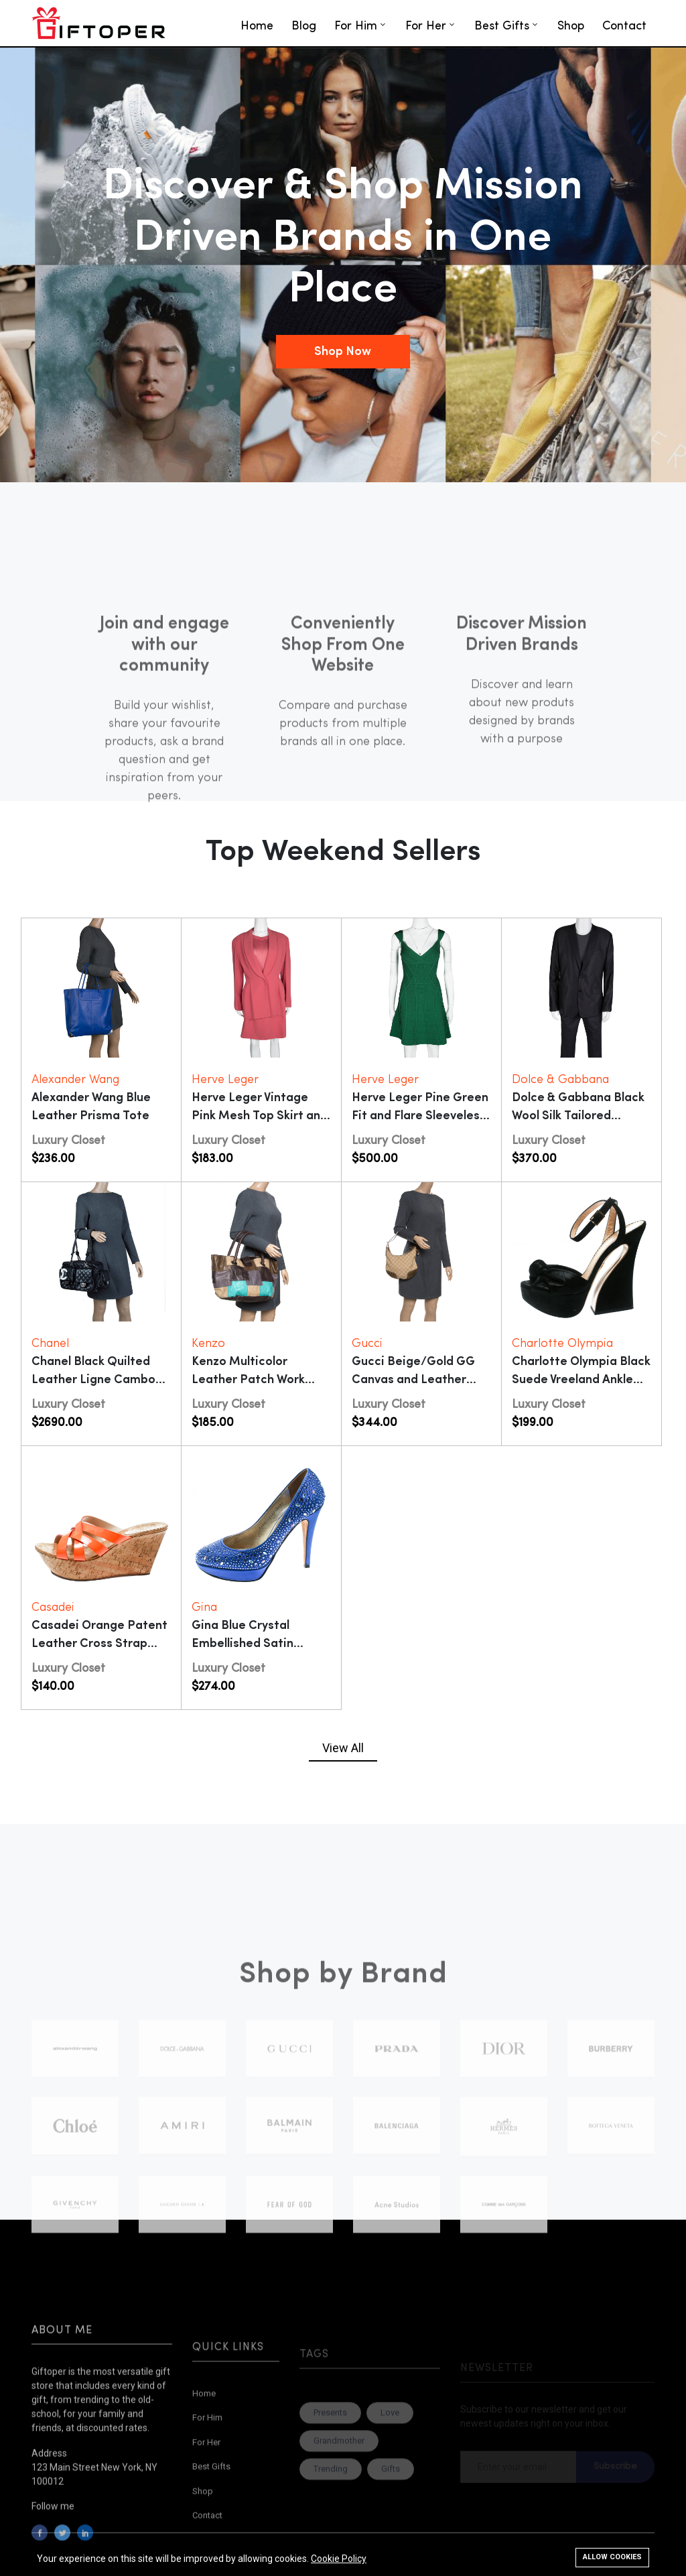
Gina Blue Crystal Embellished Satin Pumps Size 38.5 (242, 1644)
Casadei (52, 1607)
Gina (204, 1607)
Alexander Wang (75, 1080)
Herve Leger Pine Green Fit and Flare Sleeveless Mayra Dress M (420, 1116)
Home (257, 26)
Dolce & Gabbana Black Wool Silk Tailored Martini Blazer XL (578, 1116)
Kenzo (208, 1344)
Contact (624, 26)
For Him (355, 26)
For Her (425, 26)
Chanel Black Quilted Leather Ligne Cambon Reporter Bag (96, 1380)
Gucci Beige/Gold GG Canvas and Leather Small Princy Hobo (413, 1380)
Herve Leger (225, 1080)
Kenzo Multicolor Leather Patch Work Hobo (248, 1380)
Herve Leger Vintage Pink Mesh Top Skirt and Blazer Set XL (260, 1116)
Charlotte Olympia (562, 1344)
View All (343, 1748)
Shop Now (342, 352)
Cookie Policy (338, 2558)
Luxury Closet (68, 1141)
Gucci (367, 1344)
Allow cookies (612, 2557)
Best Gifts (501, 26)
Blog (303, 26)
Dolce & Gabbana (560, 1080)
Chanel (50, 1344)
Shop (570, 26)
